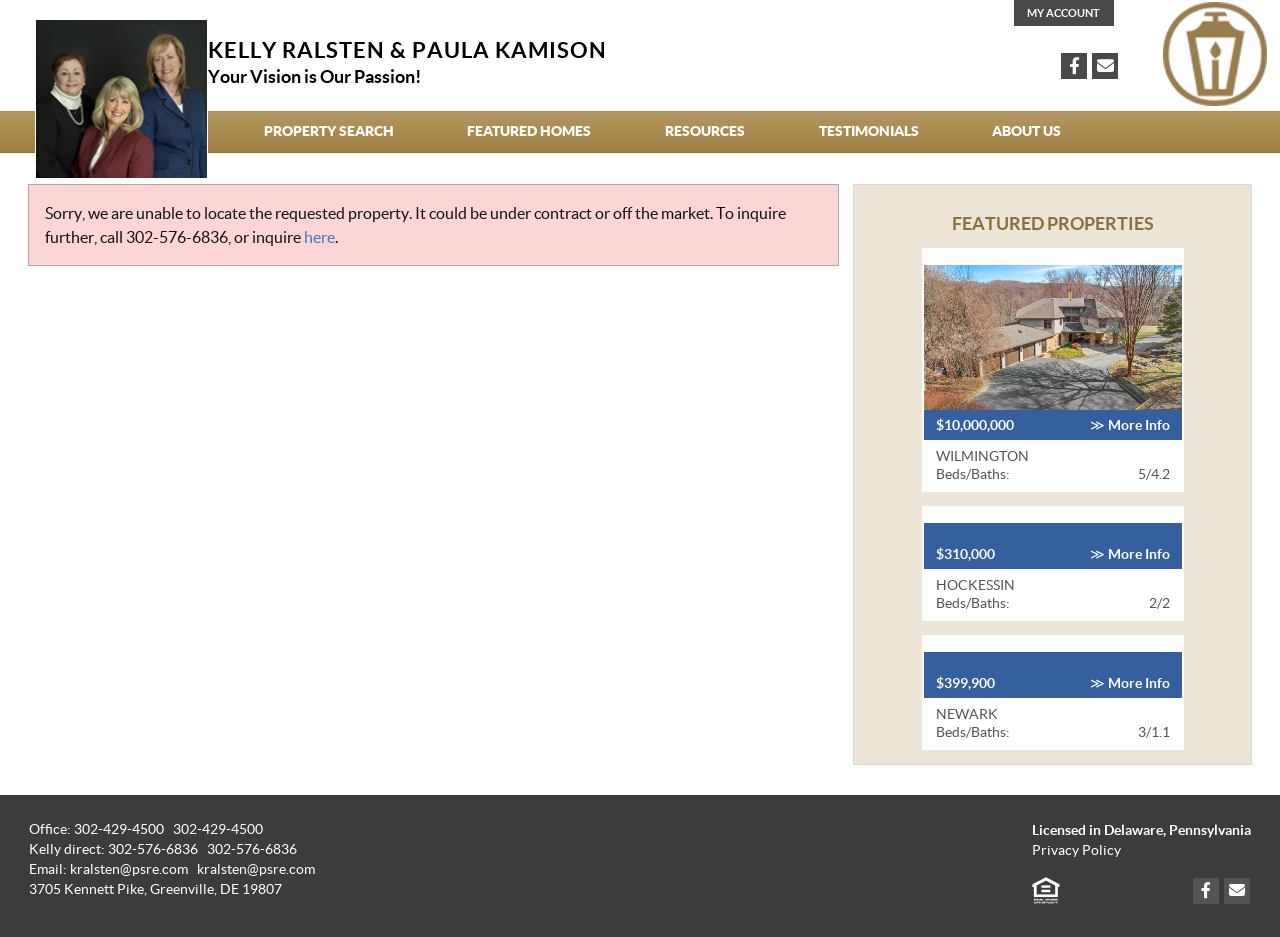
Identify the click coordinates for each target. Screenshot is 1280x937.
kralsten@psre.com (256, 869)
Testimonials (869, 131)
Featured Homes (529, 131)
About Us (1026, 131)
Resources (705, 131)
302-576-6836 (177, 237)
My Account (1063, 13)
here (319, 237)
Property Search (329, 131)
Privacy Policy (1076, 850)
